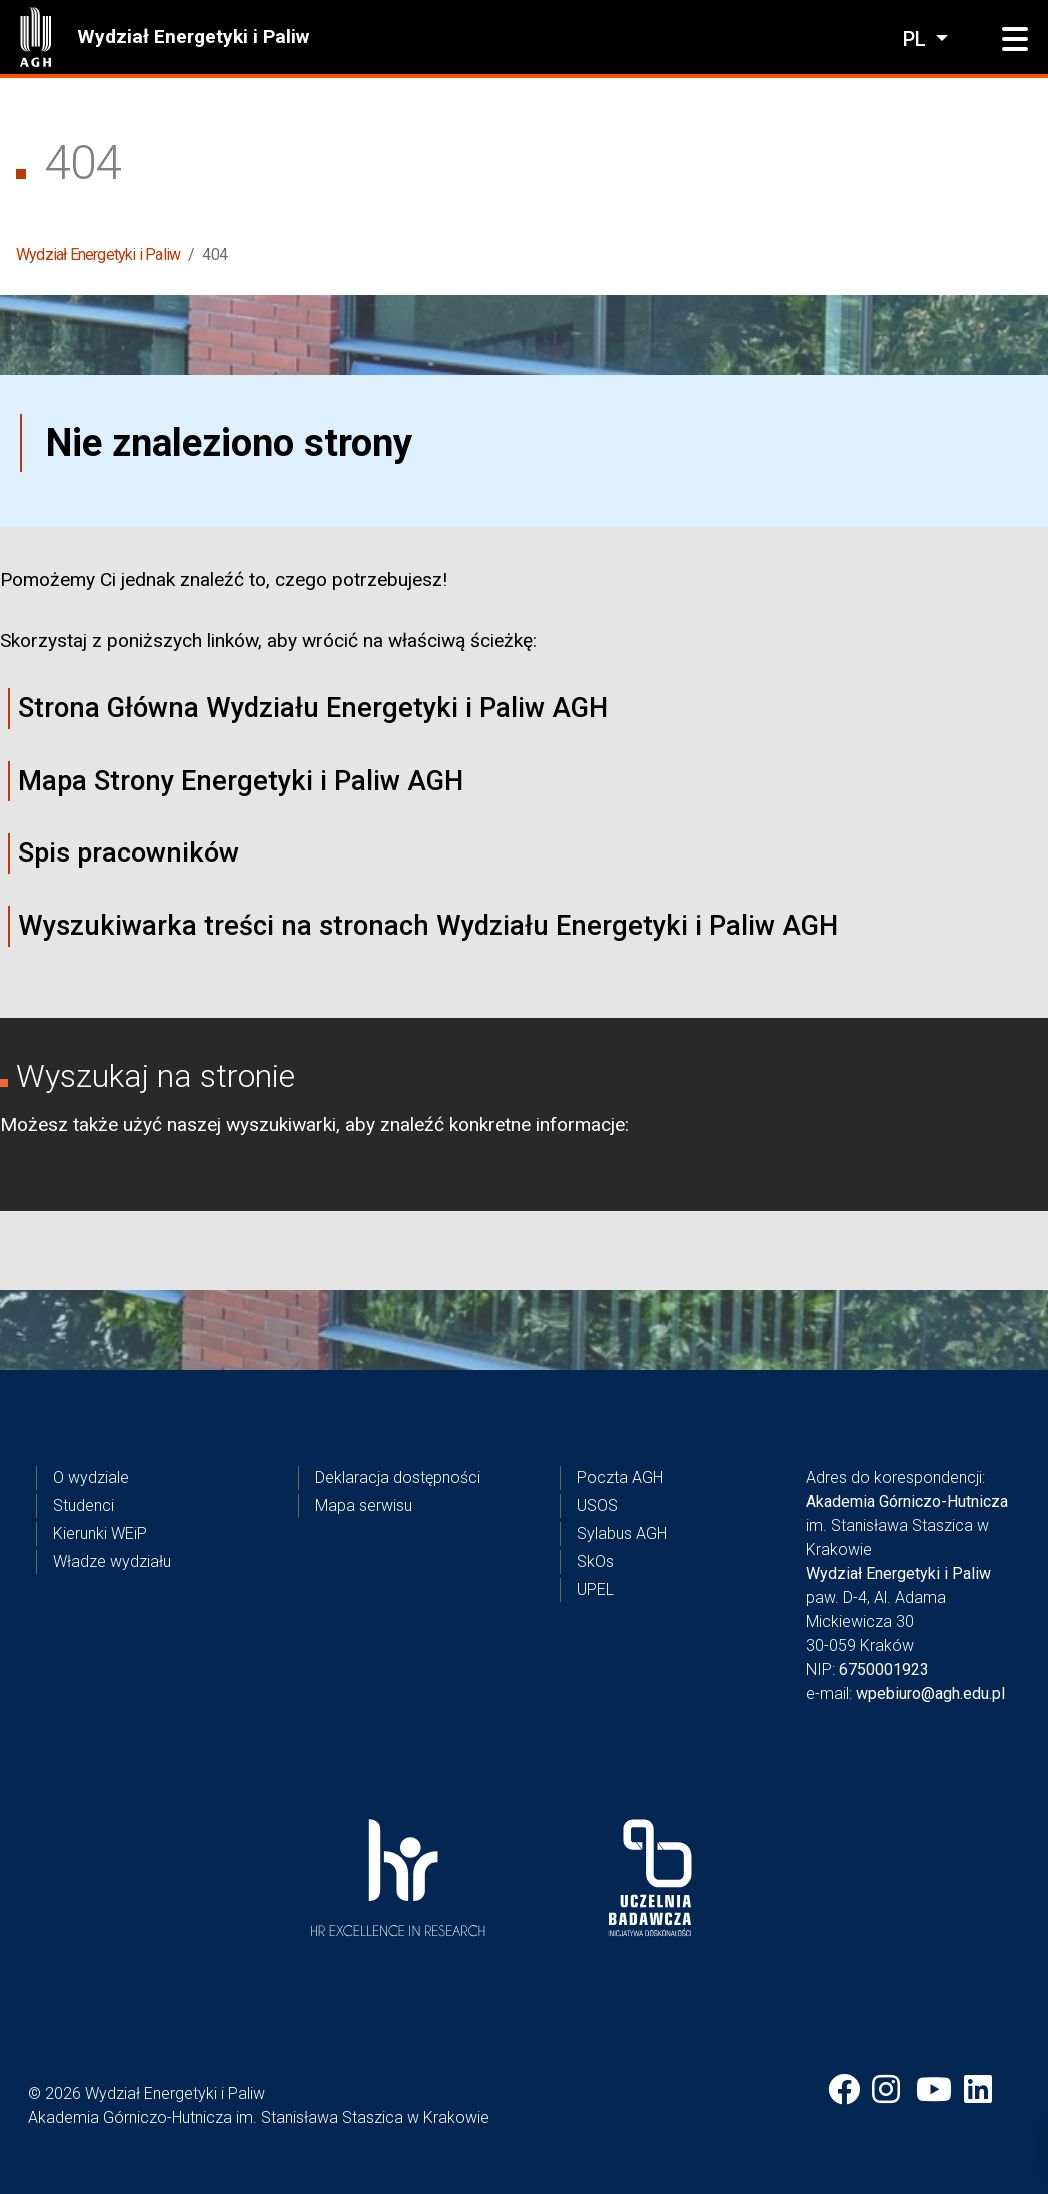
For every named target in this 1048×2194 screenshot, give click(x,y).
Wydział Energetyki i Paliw (193, 36)
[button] (1015, 40)
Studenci (83, 1505)
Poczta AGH (620, 1477)
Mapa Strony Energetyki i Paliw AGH (240, 781)
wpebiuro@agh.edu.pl (930, 1693)
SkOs (595, 1561)
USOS (597, 1505)
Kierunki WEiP (100, 1533)
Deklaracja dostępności (397, 1477)
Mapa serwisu (363, 1505)
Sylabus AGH (622, 1533)
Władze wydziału (112, 1561)
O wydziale (91, 1477)
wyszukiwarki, (283, 1124)
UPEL (595, 1589)
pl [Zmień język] (917, 39)
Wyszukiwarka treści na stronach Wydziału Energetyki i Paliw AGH (428, 926)
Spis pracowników (128, 853)
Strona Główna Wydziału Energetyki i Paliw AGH (313, 708)
